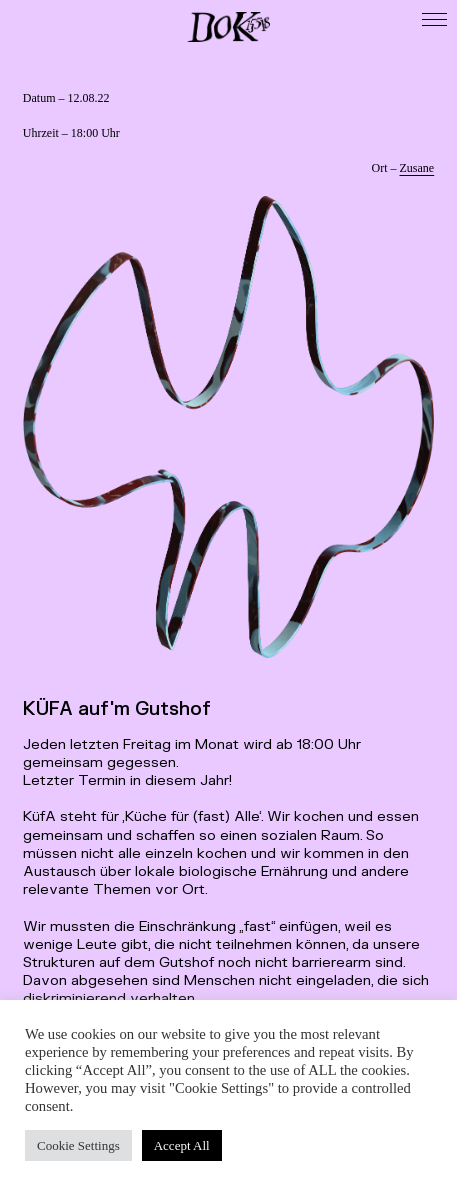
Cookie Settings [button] (78, 1145)
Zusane (417, 168)
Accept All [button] (182, 1145)
